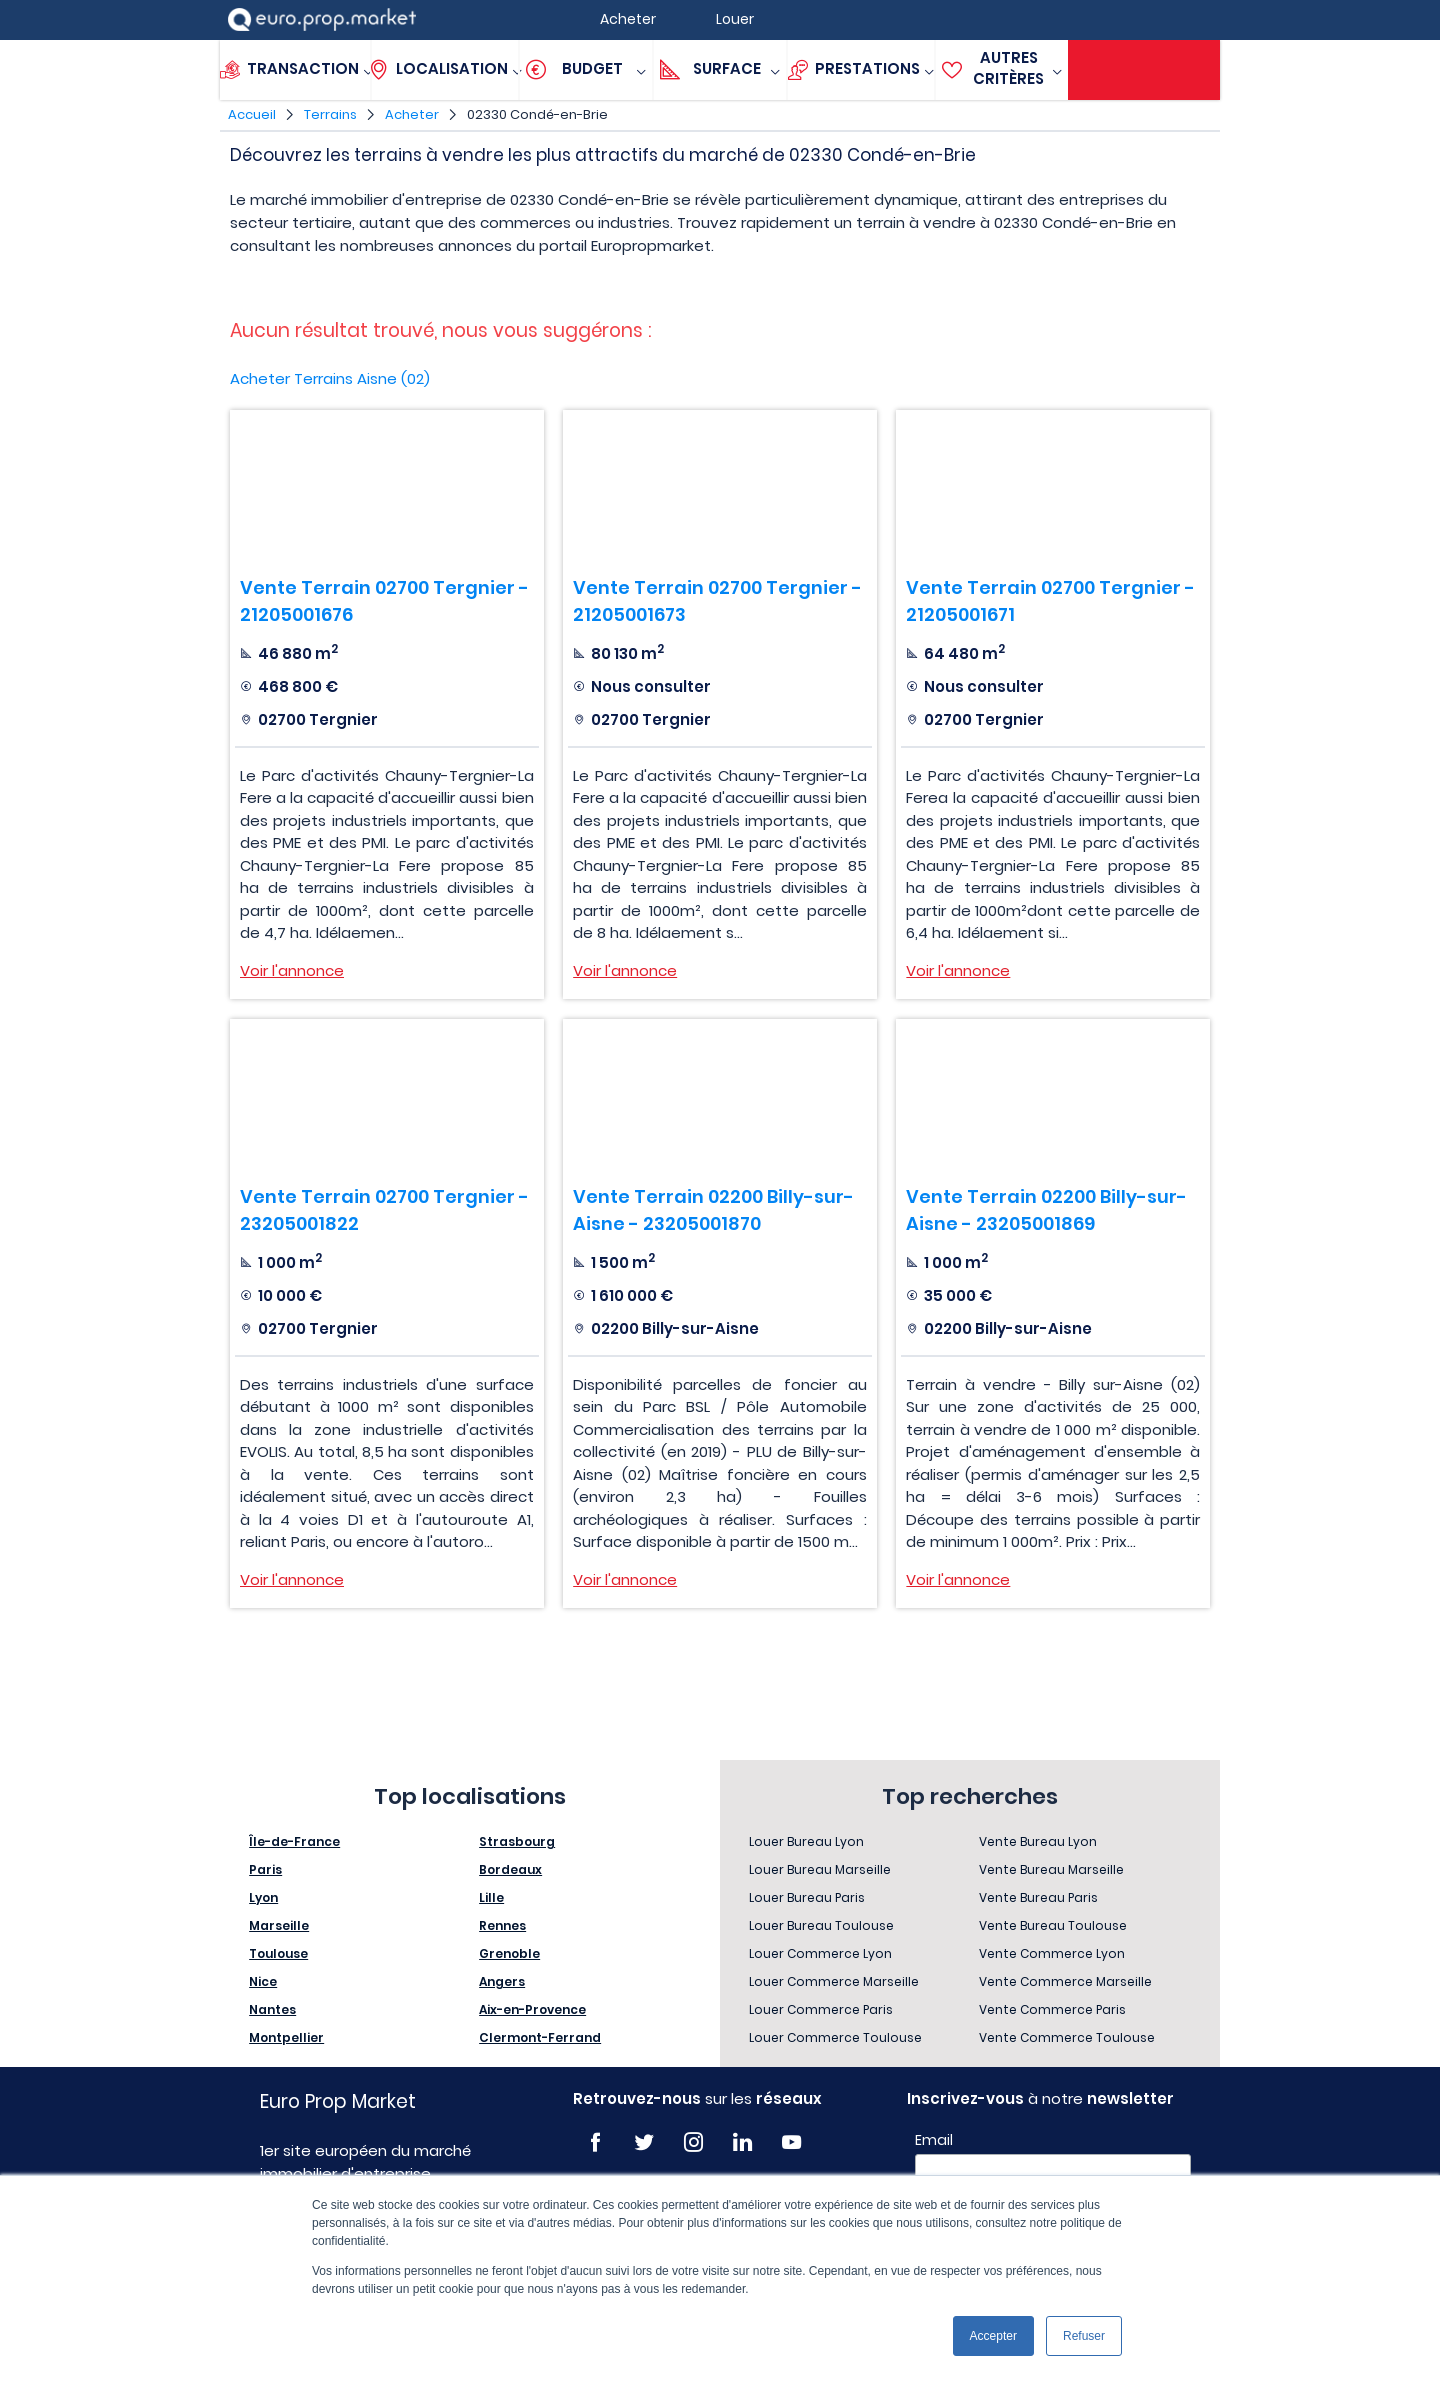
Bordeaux (510, 1869)
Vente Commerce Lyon (1052, 1953)
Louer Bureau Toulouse (821, 1925)
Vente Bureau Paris (1038, 1897)
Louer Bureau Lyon (806, 1841)
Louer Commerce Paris (821, 2009)
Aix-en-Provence (532, 2009)
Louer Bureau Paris (807, 1897)
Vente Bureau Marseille (1051, 1869)
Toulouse (278, 1953)
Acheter (412, 114)
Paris (265, 1869)
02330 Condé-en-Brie (537, 114)
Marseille (279, 1925)
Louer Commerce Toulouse (835, 2037)
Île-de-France (294, 1841)
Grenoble (509, 1953)
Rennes (502, 1925)
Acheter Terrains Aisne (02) (330, 378)
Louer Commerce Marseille (834, 1981)
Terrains (330, 114)
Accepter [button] (993, 2336)
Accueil (252, 114)
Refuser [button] (1084, 2336)
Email (934, 2140)
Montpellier (286, 2037)
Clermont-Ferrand (540, 2037)
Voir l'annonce (292, 970)
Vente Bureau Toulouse (1053, 1925)
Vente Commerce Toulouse (1067, 2037)
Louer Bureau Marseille (820, 1869)
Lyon (263, 1897)
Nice (263, 1981)
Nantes (272, 2009)
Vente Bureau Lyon (1038, 1841)
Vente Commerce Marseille (1065, 1981)
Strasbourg (517, 1841)
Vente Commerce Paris (1052, 2009)
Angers (502, 1981)
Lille (491, 1897)
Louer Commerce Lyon (820, 1953)
